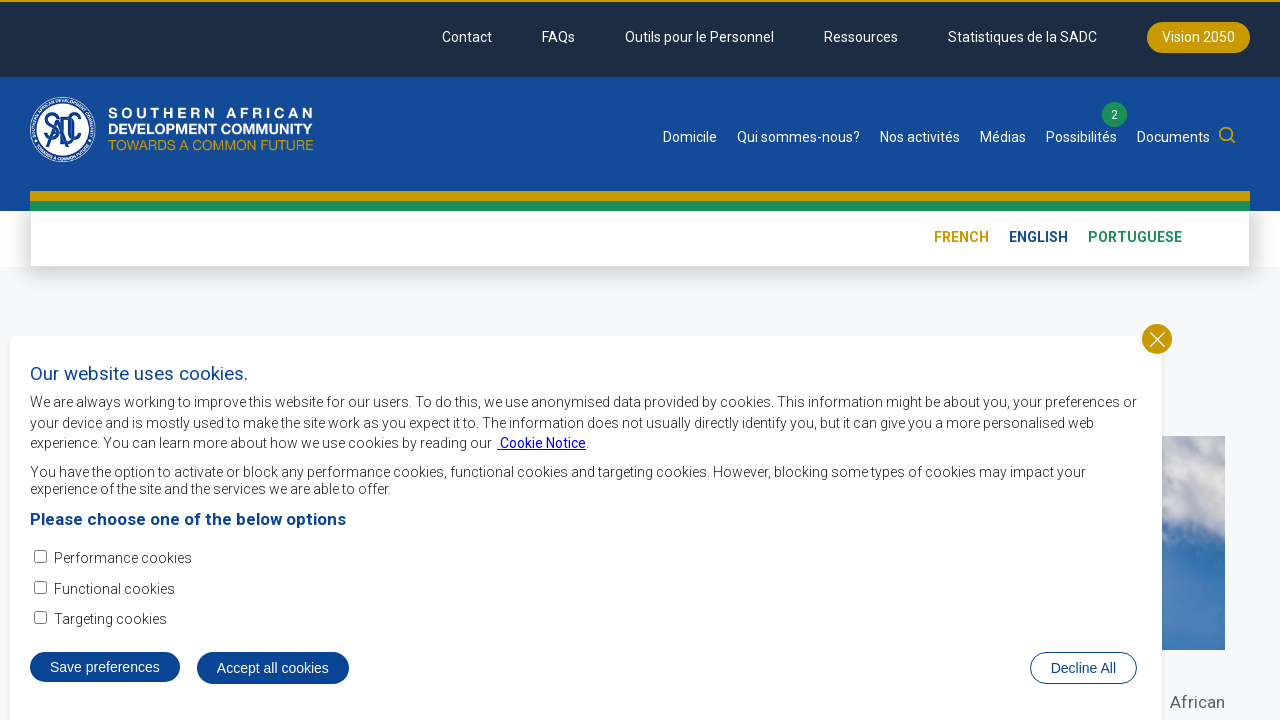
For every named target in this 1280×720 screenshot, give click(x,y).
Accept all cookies (273, 670)
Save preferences (105, 669)
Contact (467, 37)
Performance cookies (123, 560)
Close (1157, 341)
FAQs (558, 37)
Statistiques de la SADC (1022, 37)
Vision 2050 (1198, 37)
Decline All (1083, 670)
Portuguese (1135, 237)
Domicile (690, 137)
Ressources (861, 37)
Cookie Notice (541, 445)
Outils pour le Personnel (699, 37)
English (1038, 237)
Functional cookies (114, 590)
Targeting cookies (110, 620)
